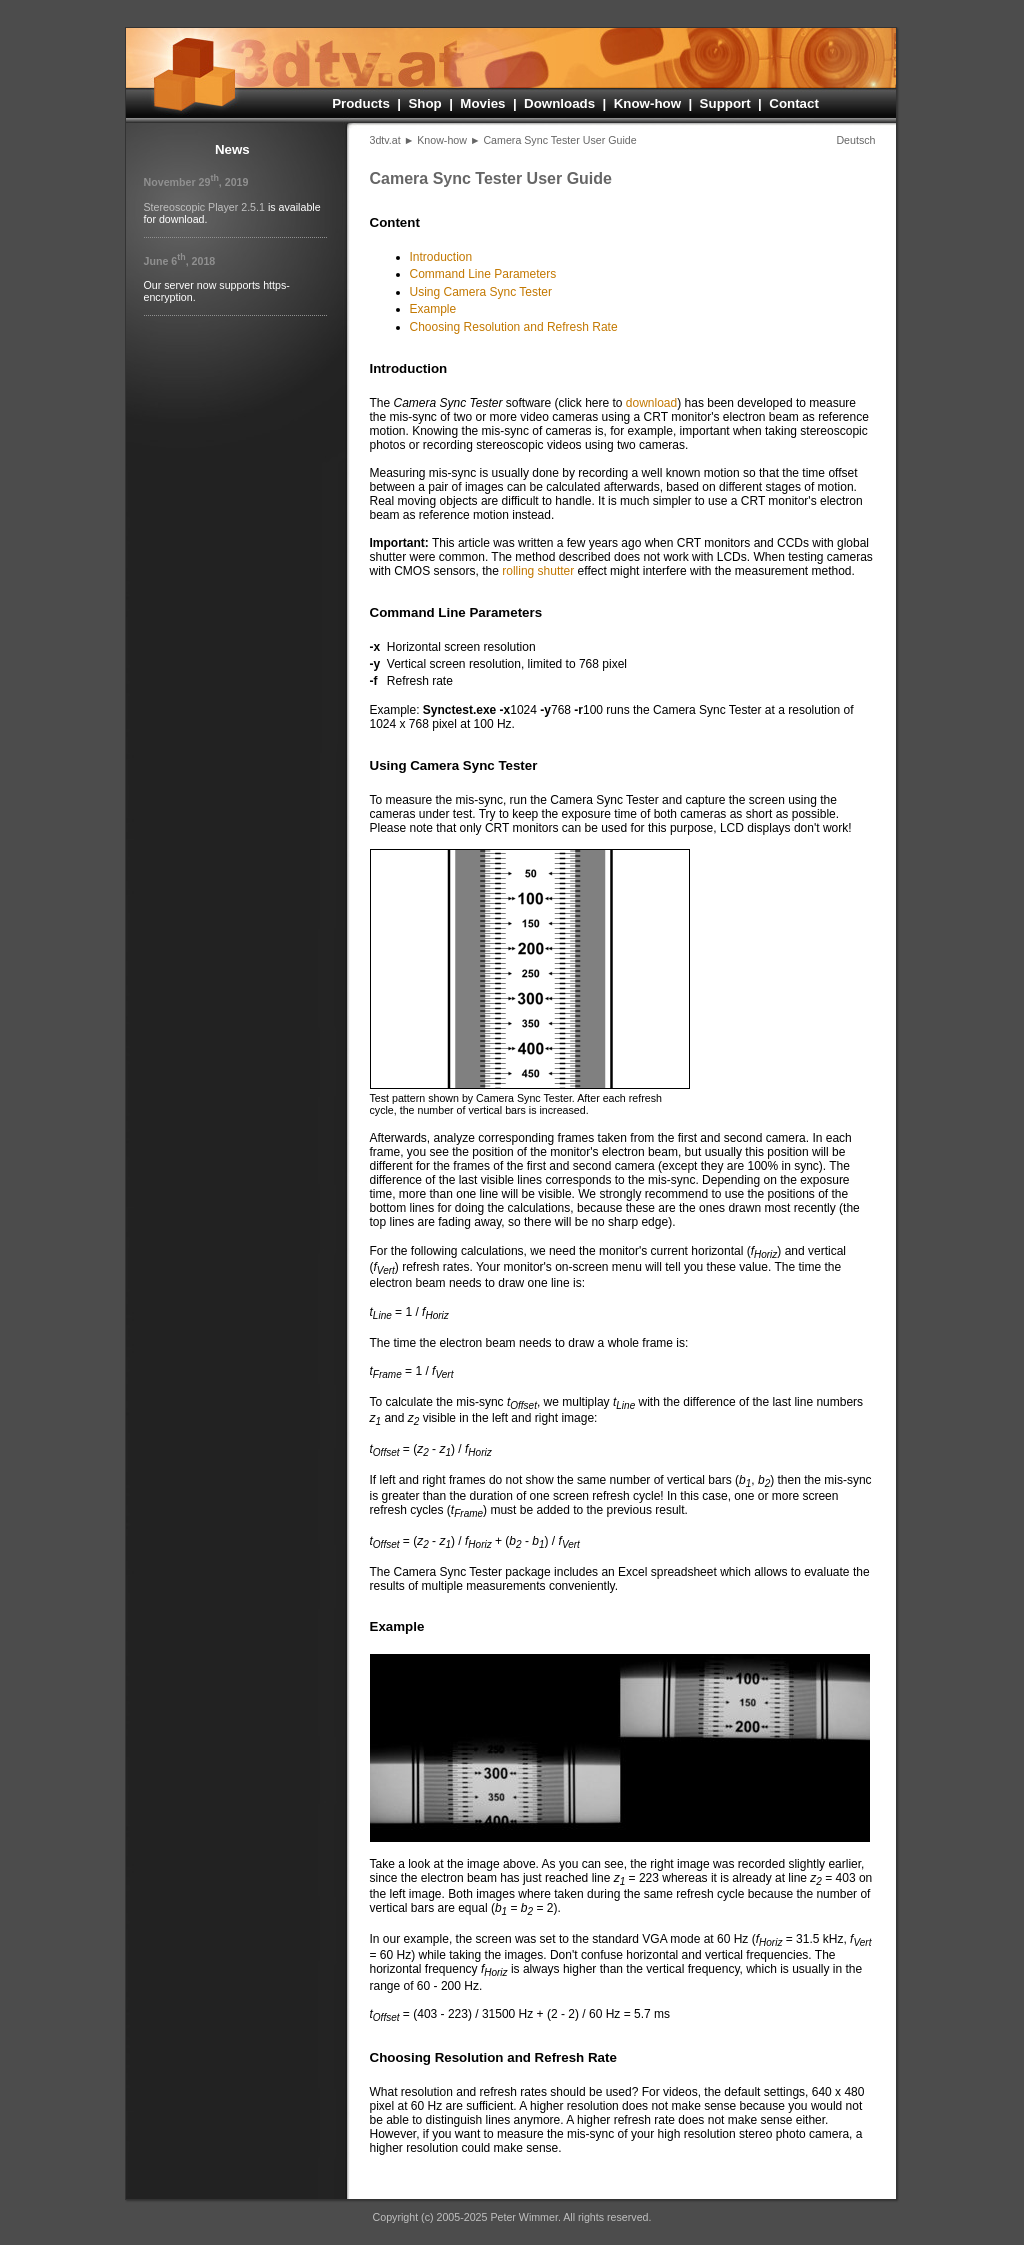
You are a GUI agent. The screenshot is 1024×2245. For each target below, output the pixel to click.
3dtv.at (385, 140)
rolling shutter (538, 571)
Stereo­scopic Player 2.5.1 (204, 207)
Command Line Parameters (483, 274)
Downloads (559, 103)
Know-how (647, 103)
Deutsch (855, 140)
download (651, 403)
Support (725, 103)
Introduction (441, 257)
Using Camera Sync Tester (481, 292)
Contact (794, 103)
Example (433, 309)
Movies (482, 103)
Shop (424, 103)
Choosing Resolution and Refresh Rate (514, 327)
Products (361, 103)
